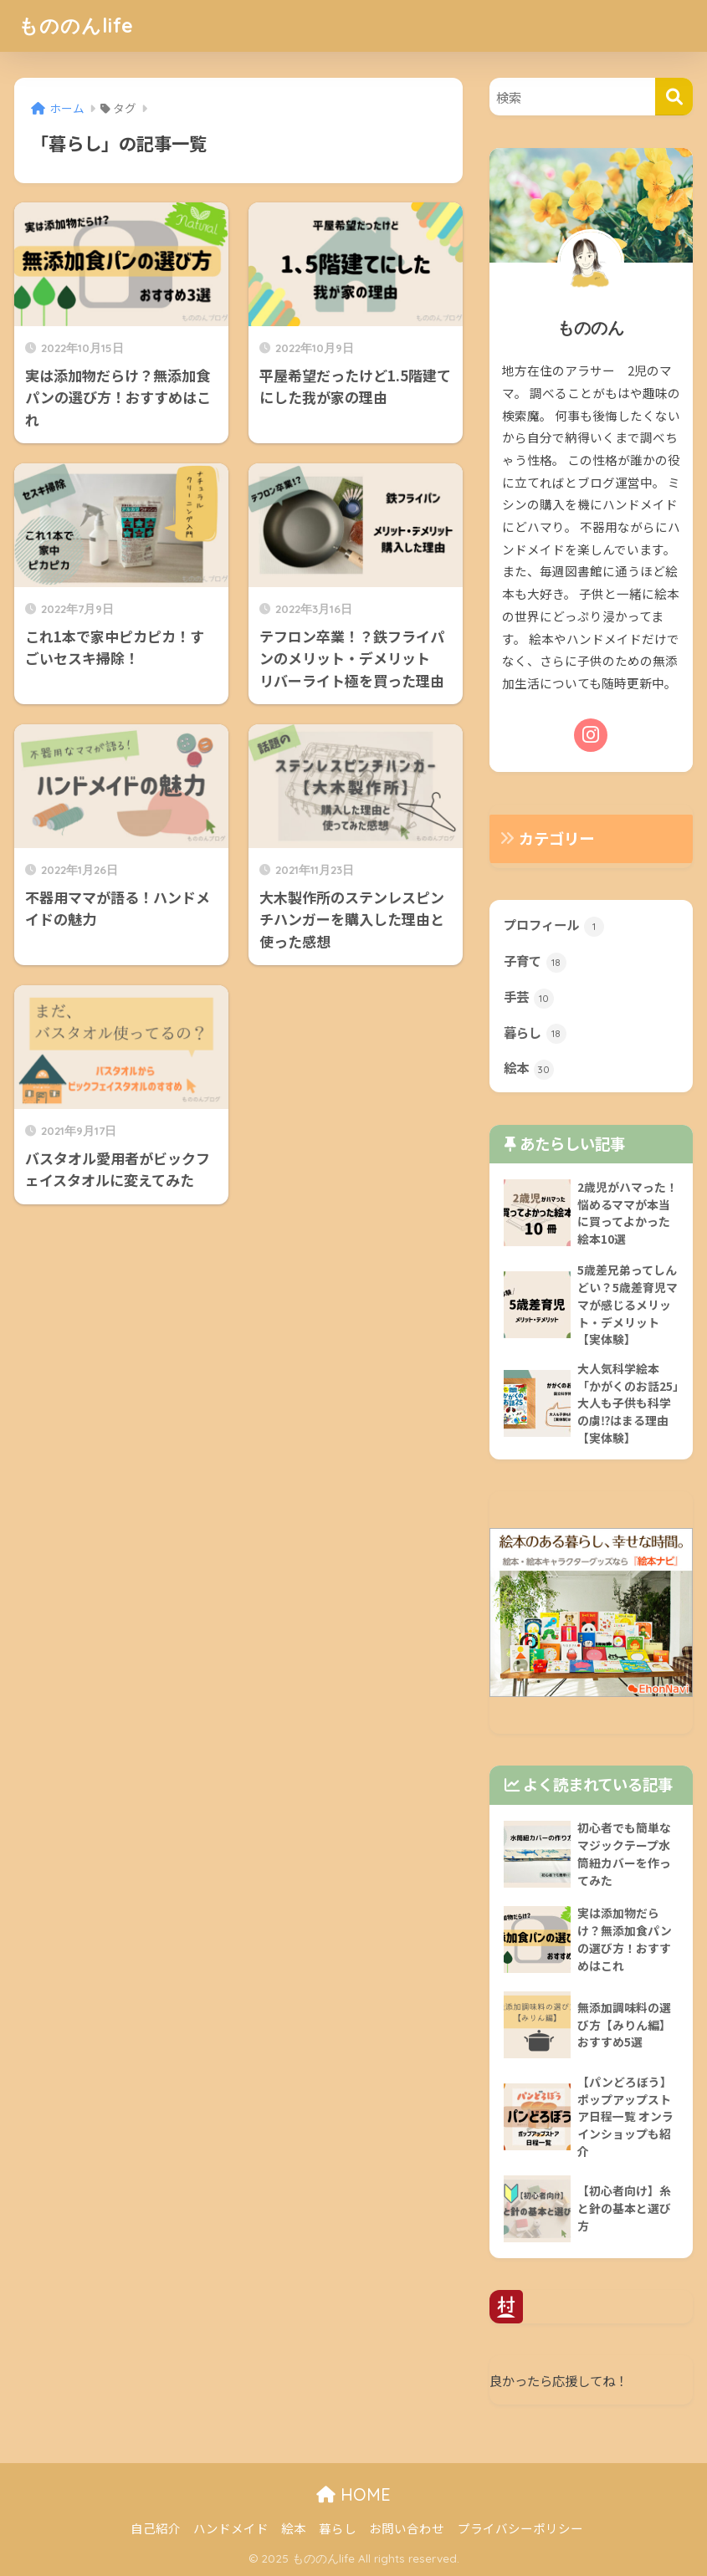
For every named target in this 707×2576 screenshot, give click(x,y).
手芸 (529, 998)
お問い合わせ (406, 2528)
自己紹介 (156, 2528)
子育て (535, 962)
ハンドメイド (231, 2528)
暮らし (535, 1034)
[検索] (674, 96)
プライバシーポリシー (520, 2528)
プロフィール (554, 926)
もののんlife (76, 25)
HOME (353, 2494)
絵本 (529, 1069)
